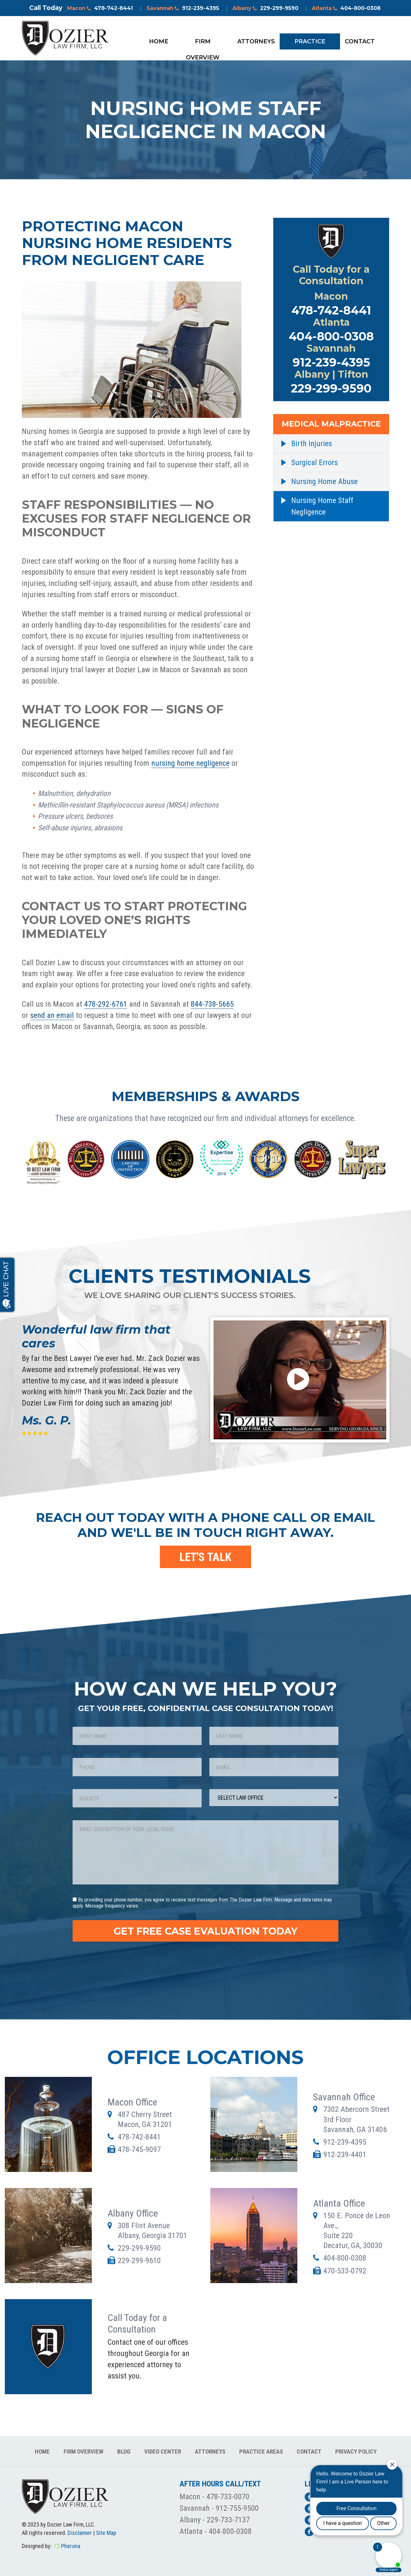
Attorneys (256, 41)
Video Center (162, 2451)
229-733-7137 (228, 2519)
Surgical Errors (314, 462)
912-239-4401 (344, 2154)
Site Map (106, 2532)
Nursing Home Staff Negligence (322, 506)
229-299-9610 (139, 2260)
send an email (52, 1015)
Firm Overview (203, 43)
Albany (265, 8)
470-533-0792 (344, 2270)
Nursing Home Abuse (324, 481)
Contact (360, 41)
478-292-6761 (105, 1004)
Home (158, 41)
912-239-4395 (331, 362)
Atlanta (346, 8)
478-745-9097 (139, 2149)
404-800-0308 (331, 336)
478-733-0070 (227, 2496)
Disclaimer (79, 2532)
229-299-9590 (331, 388)
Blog (123, 2451)
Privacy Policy (356, 2451)
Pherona (70, 2546)
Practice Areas (309, 43)
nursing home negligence (190, 763)
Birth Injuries (311, 443)
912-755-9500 (237, 2508)
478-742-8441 (331, 310)
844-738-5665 (212, 1004)
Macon (100, 8)
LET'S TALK (205, 1557)
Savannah (182, 8)
